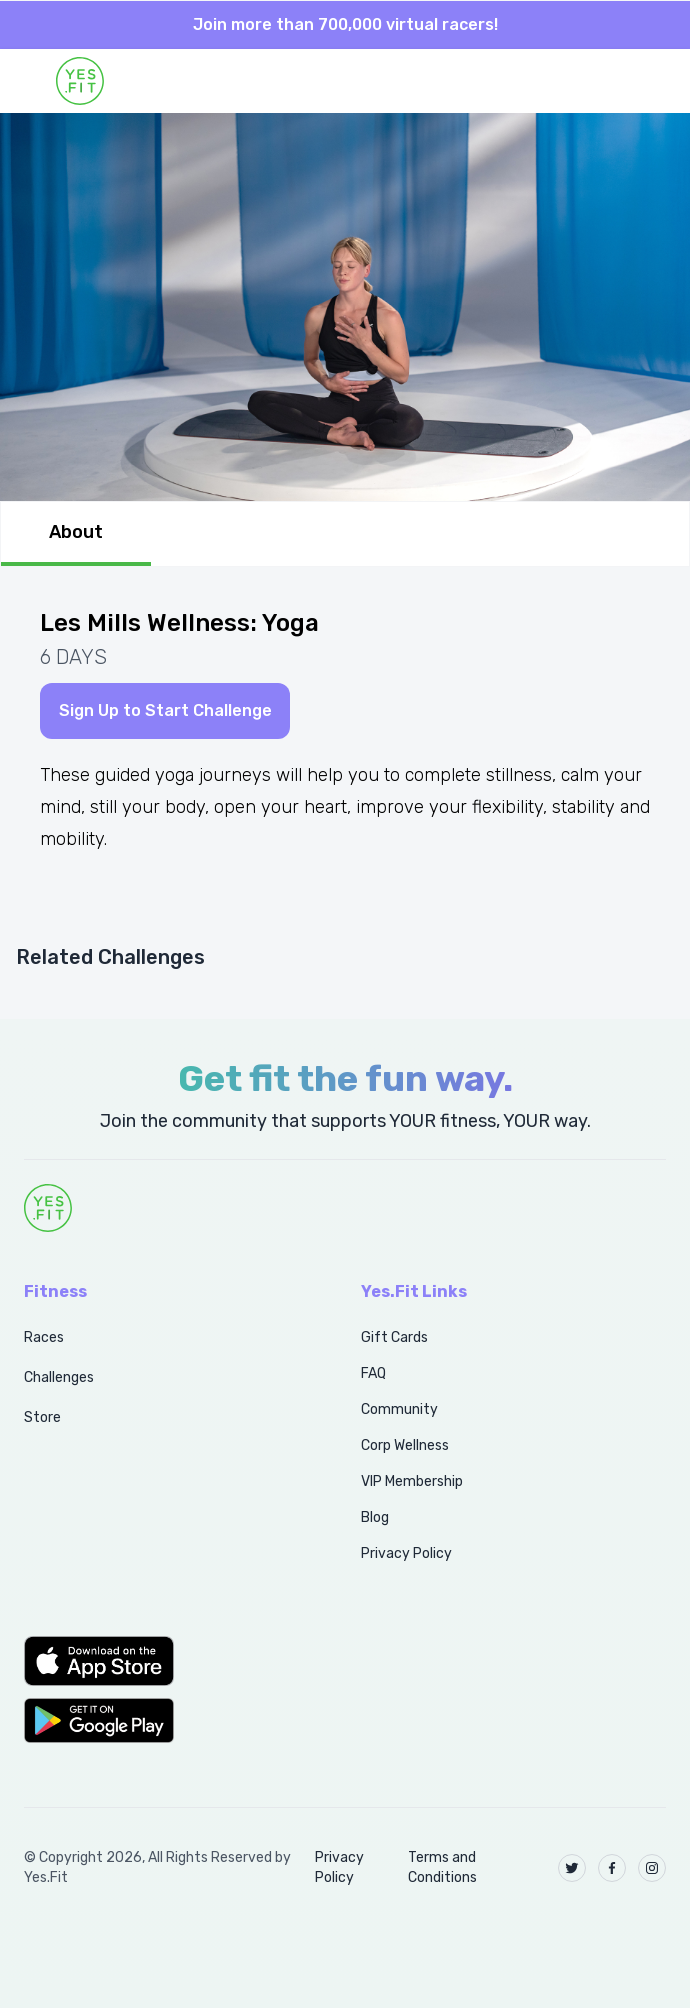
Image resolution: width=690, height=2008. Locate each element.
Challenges (59, 1377)
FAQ (373, 1373)
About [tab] (76, 532)
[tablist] (345, 534)
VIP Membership (412, 1481)
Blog (375, 1517)
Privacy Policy (406, 1553)
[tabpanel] (345, 793)
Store (42, 1417)
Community (399, 1409)
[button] (170, 1661)
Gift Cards (394, 1337)
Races (44, 1337)
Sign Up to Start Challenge (165, 710)
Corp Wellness (405, 1445)
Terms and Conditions (442, 1867)
